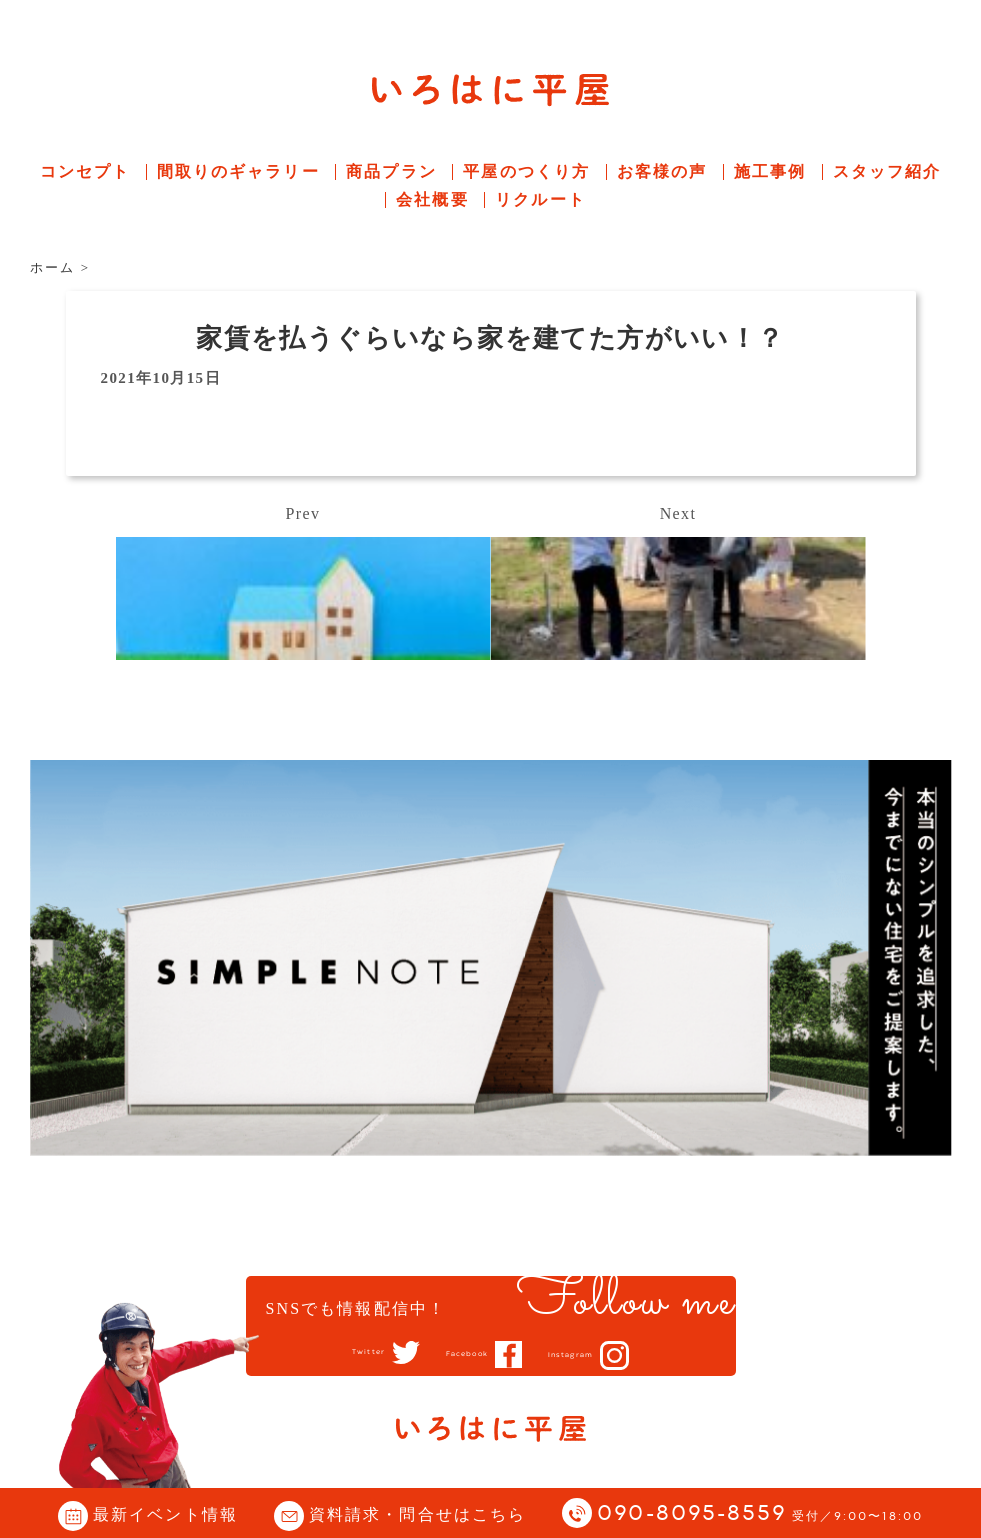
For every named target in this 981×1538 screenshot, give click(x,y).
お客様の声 (662, 171)
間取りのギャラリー (238, 171)
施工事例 (770, 171)
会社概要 (432, 199)
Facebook (461, 1354)
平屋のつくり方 (526, 171)
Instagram (598, 1355)
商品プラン (391, 171)
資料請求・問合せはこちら (417, 1514)
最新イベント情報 (165, 1514)
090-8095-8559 (760, 1514)
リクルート (540, 199)
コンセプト (85, 171)
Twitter (335, 1353)
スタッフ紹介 (887, 171)
